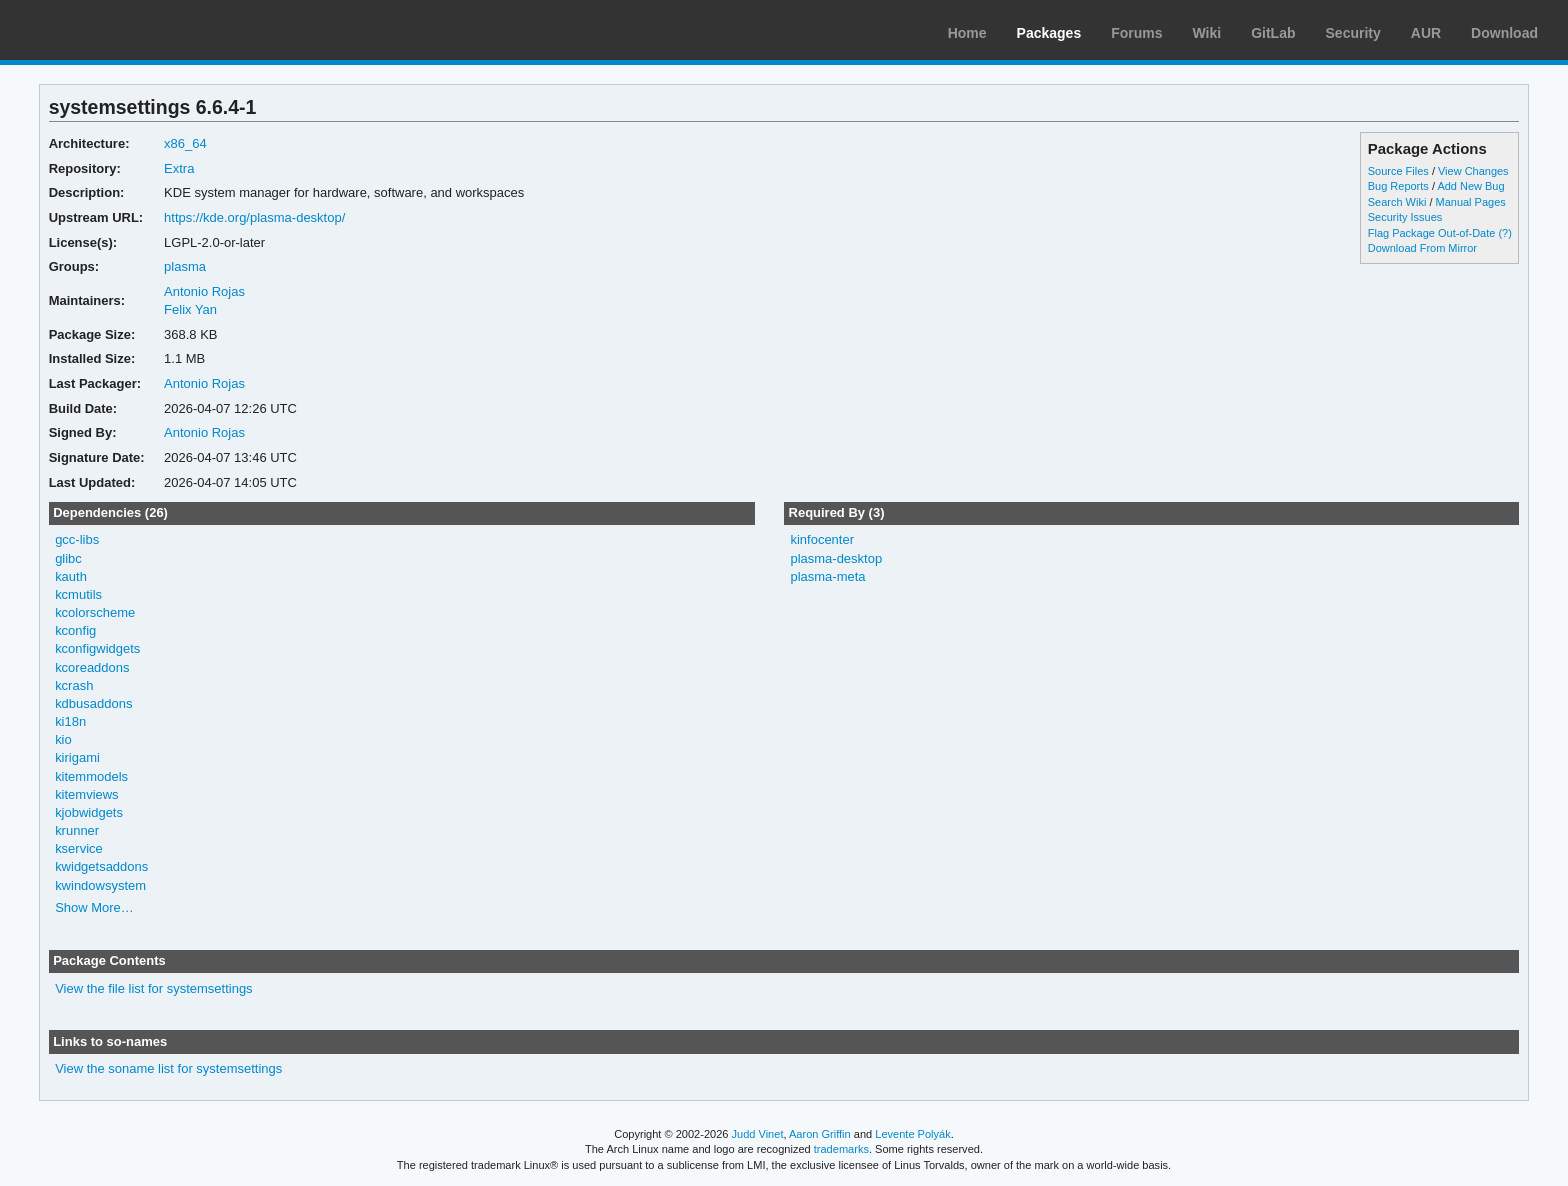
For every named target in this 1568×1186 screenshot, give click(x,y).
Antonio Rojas (204, 291)
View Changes (1473, 171)
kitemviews (87, 794)
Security (1353, 33)
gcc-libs (77, 539)
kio (63, 739)
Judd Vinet (758, 1134)
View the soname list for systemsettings (168, 1068)
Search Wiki (1397, 202)
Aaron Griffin (820, 1134)
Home (967, 33)
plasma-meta (827, 576)
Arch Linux (110, 30)
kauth (71, 576)
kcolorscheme (95, 612)
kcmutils (78, 594)
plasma (185, 266)
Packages (1049, 33)
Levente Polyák (912, 1134)
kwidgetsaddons (101, 866)
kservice (79, 848)
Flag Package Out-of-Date (1432, 233)
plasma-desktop (836, 558)
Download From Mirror (1422, 248)
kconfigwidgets (97, 648)
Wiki (1207, 33)
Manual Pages (1471, 202)
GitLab (1273, 33)
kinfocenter (822, 539)
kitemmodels (91, 776)
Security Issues (1405, 217)
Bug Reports (1398, 186)
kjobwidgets (89, 812)
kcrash (74, 685)
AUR (1426, 33)
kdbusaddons (93, 703)
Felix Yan (190, 309)
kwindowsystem (100, 885)
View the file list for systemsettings (154, 988)
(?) (1504, 233)
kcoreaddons (92, 667)
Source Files (1398, 171)
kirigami (77, 757)
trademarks (841, 1149)
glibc (68, 558)
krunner (77, 830)
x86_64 (185, 143)
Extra (179, 168)
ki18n (70, 721)
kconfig (75, 630)
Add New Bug (1470, 186)
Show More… (94, 907)
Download (1504, 33)
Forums (1136, 33)
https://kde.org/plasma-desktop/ (254, 217)
